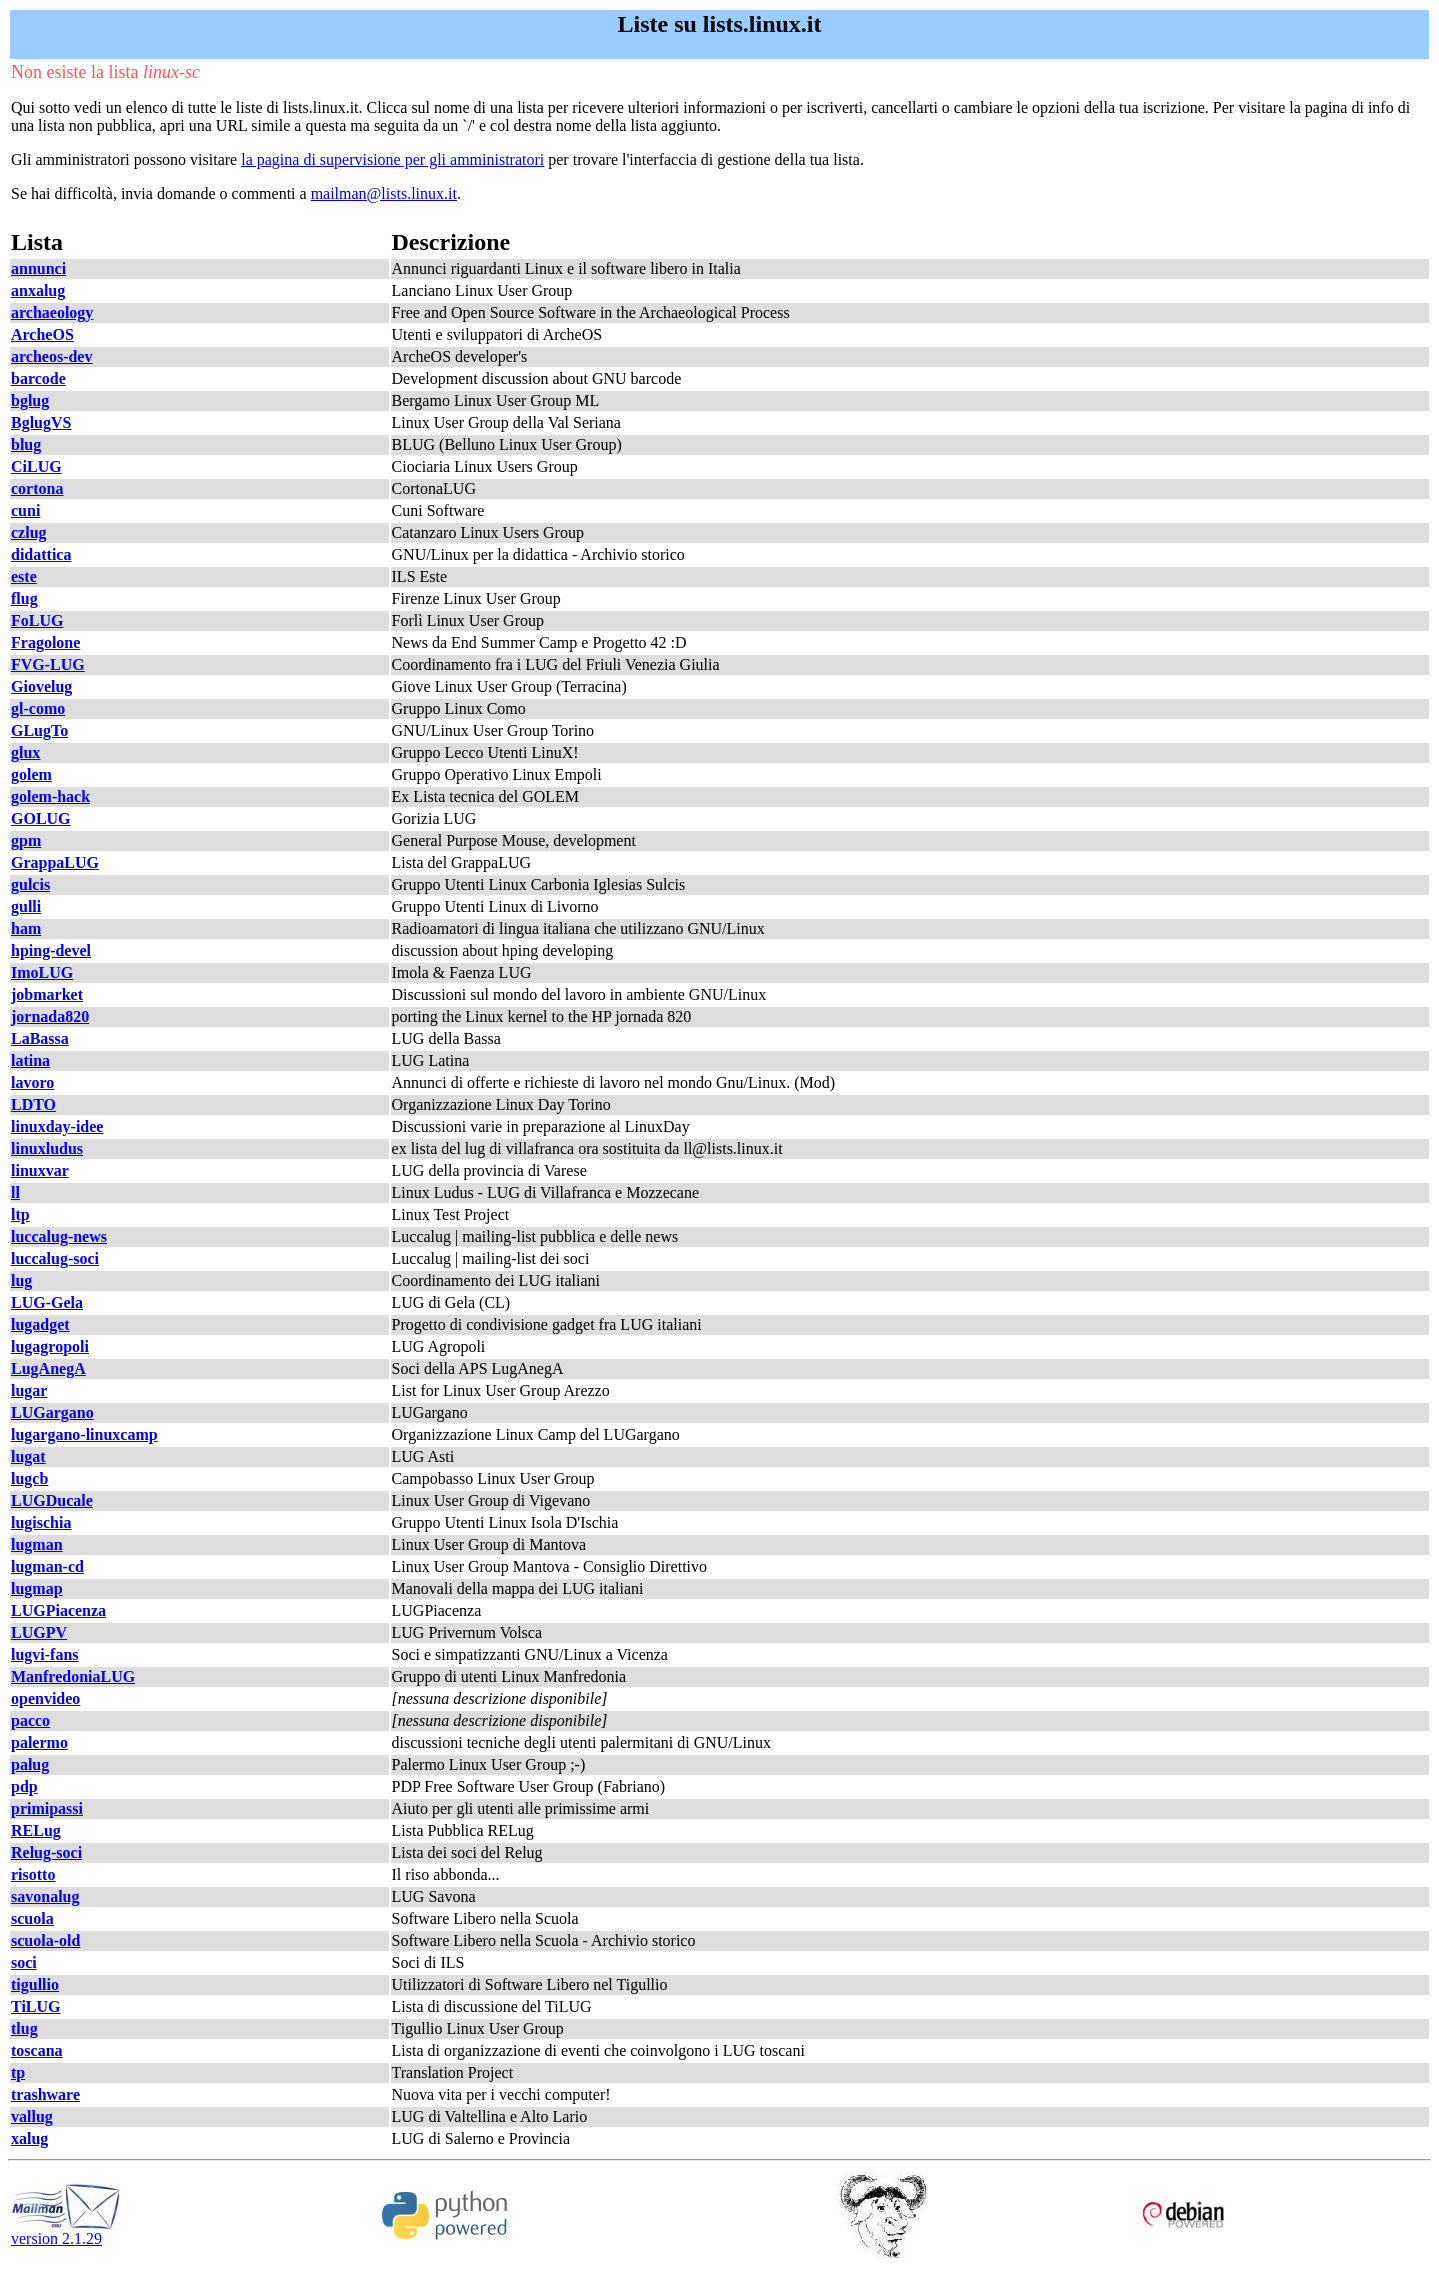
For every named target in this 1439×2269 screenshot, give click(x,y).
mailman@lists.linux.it (384, 193)
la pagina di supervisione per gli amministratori (392, 159)
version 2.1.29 (66, 2231)
